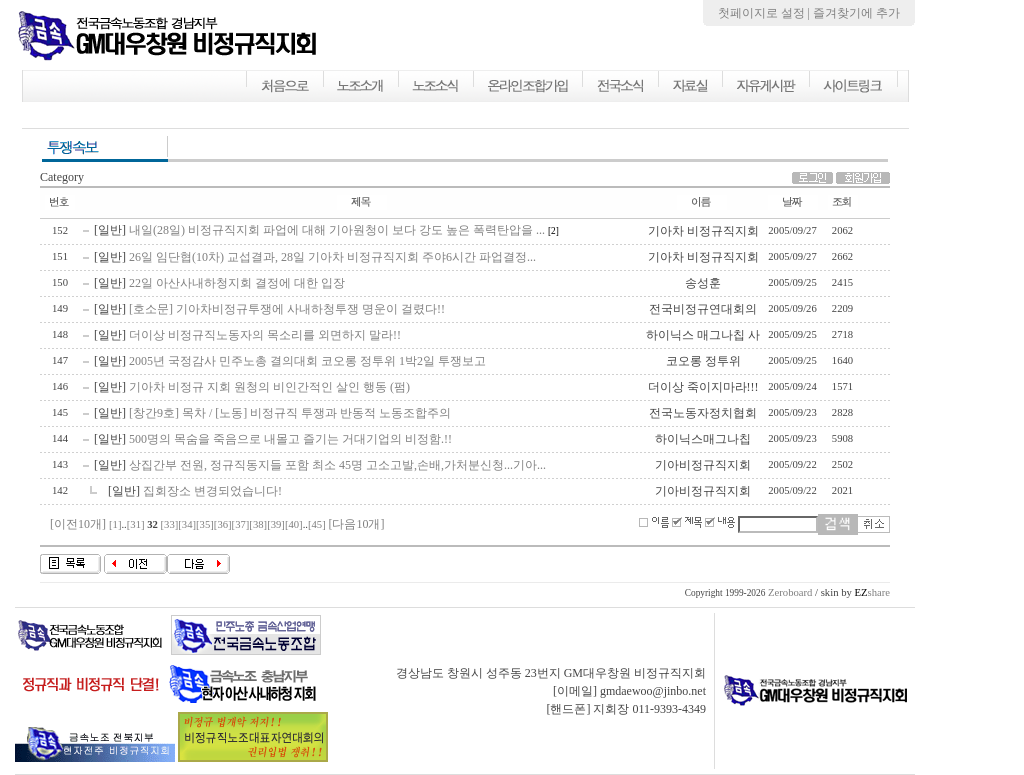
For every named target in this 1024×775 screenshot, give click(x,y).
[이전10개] (78, 524)
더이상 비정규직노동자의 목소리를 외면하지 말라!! (265, 335)
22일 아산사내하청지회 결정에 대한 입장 (237, 283)
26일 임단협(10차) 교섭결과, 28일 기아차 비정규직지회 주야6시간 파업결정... (332, 257)
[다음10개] (356, 524)
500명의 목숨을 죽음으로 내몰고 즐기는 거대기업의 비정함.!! (290, 439)
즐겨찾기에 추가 (856, 13)
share (872, 592)
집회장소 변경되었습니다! (212, 491)
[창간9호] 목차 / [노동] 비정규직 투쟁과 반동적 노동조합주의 (290, 413)
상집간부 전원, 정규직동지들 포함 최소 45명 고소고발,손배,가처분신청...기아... (337, 465)
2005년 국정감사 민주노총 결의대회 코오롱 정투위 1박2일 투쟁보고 (307, 361)
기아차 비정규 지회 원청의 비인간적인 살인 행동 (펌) (269, 387)
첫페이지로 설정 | (765, 13)
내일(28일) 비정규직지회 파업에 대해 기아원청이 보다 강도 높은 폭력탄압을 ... (337, 230)
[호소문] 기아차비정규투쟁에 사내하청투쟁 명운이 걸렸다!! (287, 309)
